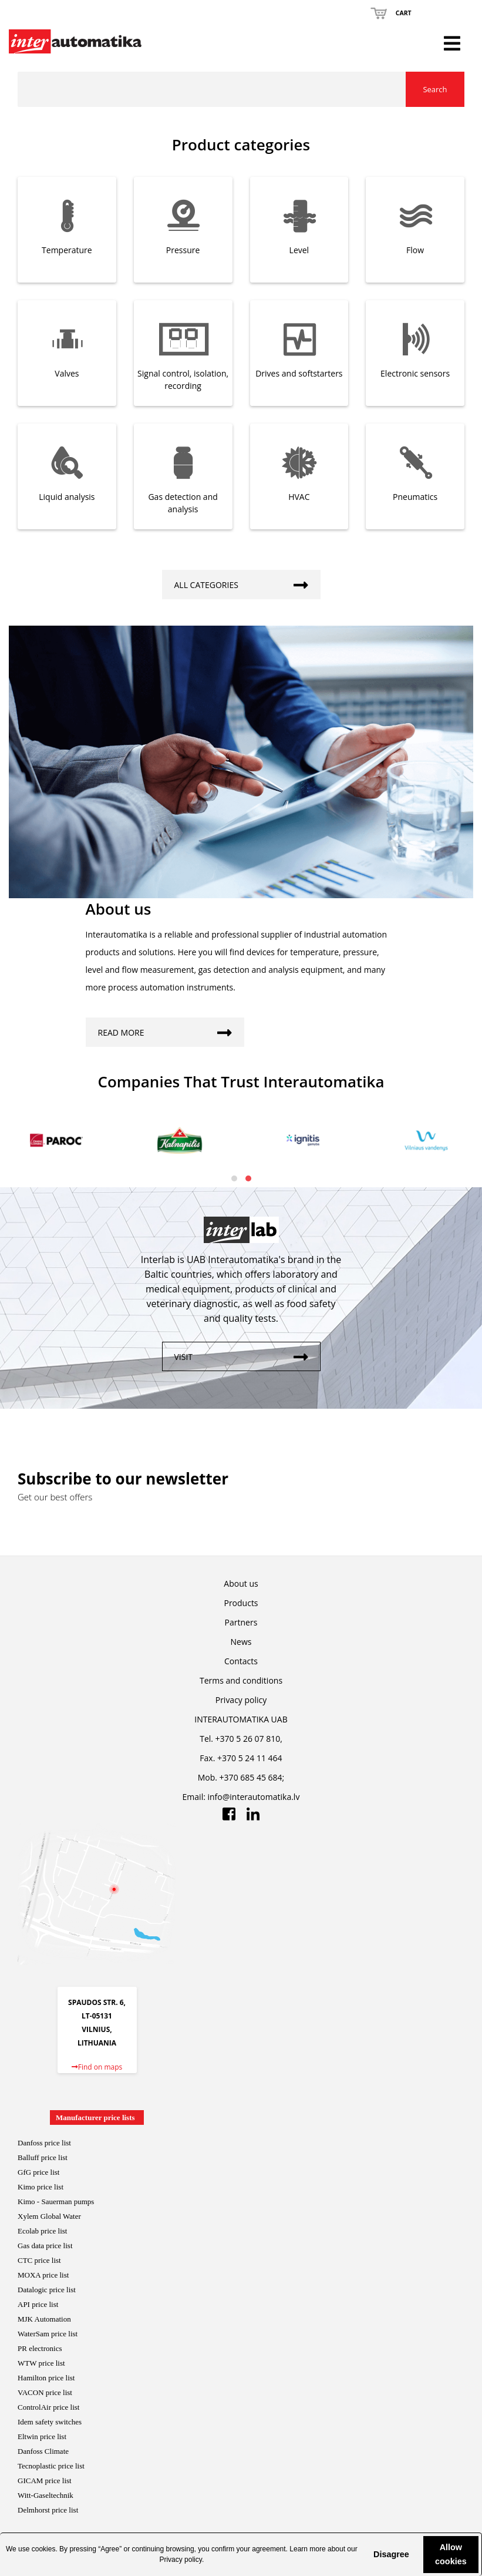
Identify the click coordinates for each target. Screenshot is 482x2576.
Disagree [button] (391, 2554)
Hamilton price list (46, 2377)
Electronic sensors (415, 373)
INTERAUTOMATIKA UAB (240, 1719)
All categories (247, 581)
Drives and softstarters (298, 373)
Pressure (183, 250)
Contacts (241, 1661)
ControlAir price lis (47, 2407)
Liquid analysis (67, 496)
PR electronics (40, 2348)
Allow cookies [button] (451, 2554)
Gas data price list (45, 2245)
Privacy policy (180, 2559)
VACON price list (45, 2392)
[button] (362, 2554)
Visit (247, 1353)
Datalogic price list (47, 2289)
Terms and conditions (241, 1680)
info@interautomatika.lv (254, 1796)
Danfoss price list (44, 2142)
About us (241, 1583)
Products (241, 1602)
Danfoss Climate (43, 2451)
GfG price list (38, 2172)
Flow (415, 250)
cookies (44, 2549)
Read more (171, 1029)
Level (299, 250)
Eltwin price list (42, 2436)
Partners (241, 1622)
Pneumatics (415, 496)
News (241, 1641)
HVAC (298, 496)
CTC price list (39, 2260)
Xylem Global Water (49, 2216)
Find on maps (97, 2067)
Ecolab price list (42, 2230)
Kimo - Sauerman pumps (56, 2201)
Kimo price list (40, 2186)
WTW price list (41, 2363)
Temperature (67, 250)
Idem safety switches (50, 2421)
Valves (67, 373)
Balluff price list (43, 2157)
